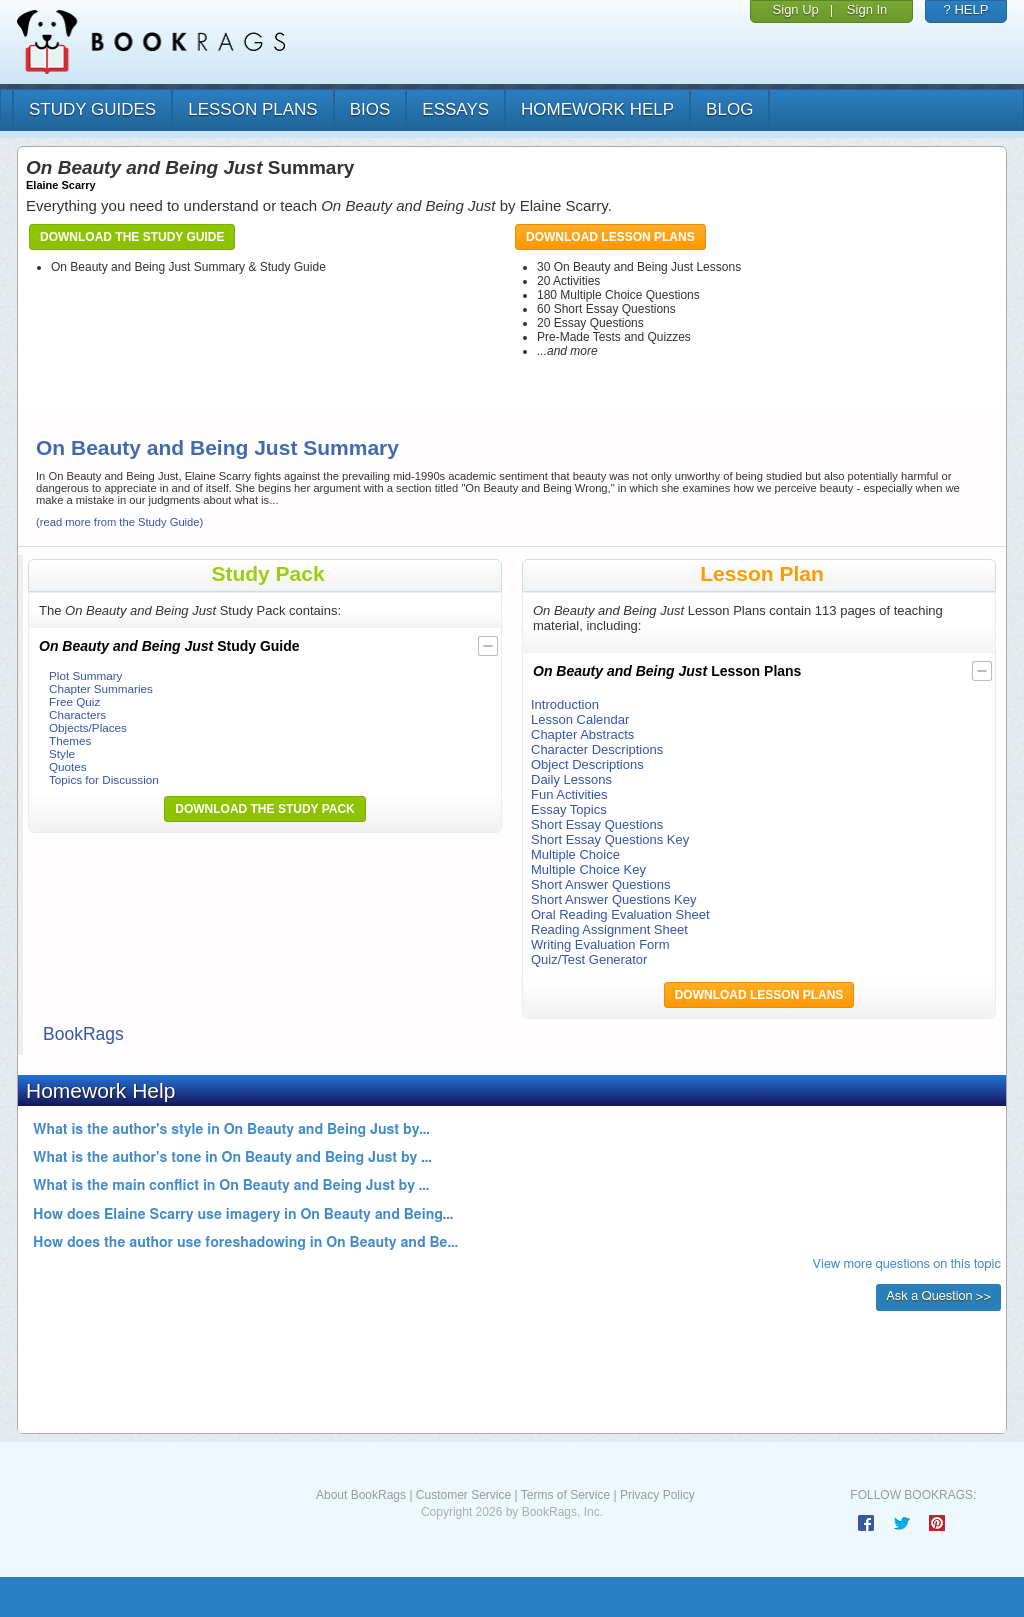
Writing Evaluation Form (600, 944)
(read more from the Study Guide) (119, 522)
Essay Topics (569, 809)
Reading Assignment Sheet (609, 929)
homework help (597, 109)
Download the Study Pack (265, 809)
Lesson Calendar (580, 719)
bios (370, 109)
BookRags (83, 1034)
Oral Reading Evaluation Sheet (620, 914)
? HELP (966, 9)
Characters (77, 714)
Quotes (68, 766)
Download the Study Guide (132, 237)
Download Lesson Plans (610, 237)
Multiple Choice (575, 854)
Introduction (565, 704)
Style (62, 753)
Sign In (867, 9)
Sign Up (796, 9)
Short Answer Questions (600, 884)
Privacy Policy (657, 1495)
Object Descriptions (587, 764)
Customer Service (463, 1495)
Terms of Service (565, 1495)
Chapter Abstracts (582, 734)
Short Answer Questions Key (613, 899)
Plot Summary (85, 675)
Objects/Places (88, 727)
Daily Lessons (571, 779)
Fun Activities (569, 794)
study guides (92, 109)
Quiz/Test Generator (589, 959)
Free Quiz (74, 701)
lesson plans (252, 109)
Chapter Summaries (101, 688)
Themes (70, 740)
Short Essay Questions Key (610, 839)
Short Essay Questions (597, 824)
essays (455, 109)
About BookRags (361, 1495)
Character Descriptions (597, 749)
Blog (729, 109)
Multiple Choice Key (588, 869)
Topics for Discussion (104, 779)
